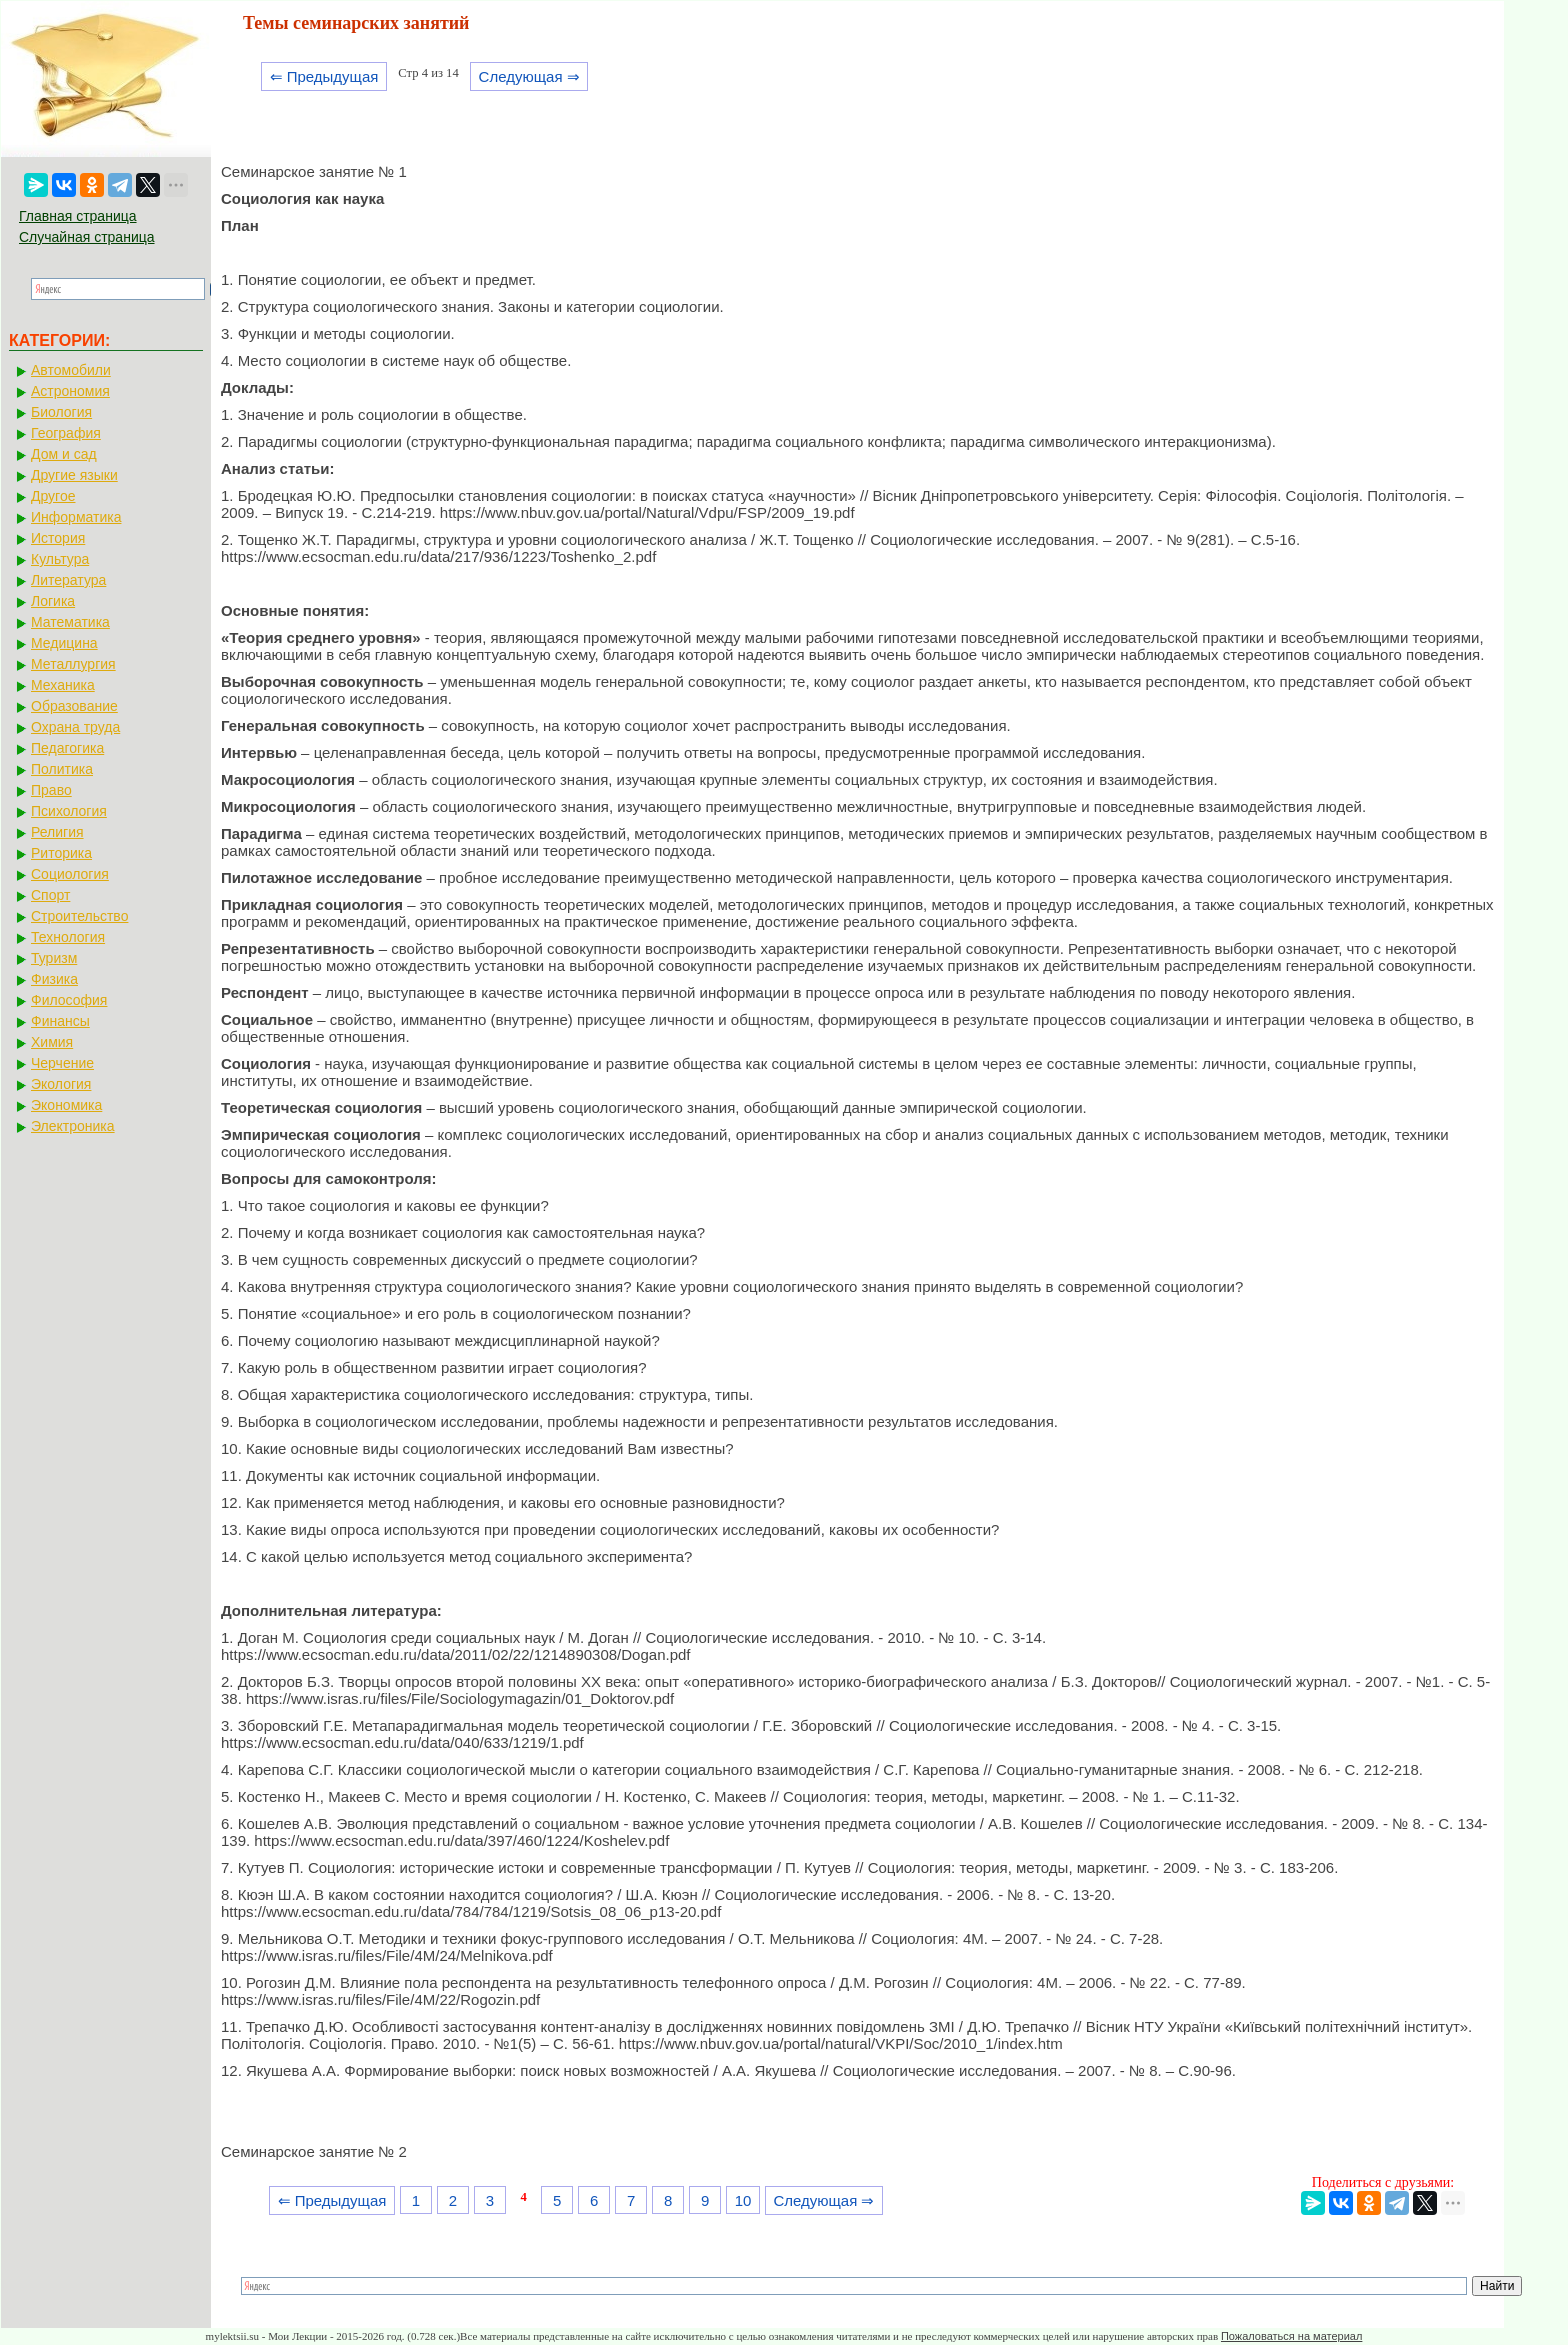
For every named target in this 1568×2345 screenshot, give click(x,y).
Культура (60, 559)
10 (743, 2200)
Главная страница (78, 216)
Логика (53, 601)
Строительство (79, 916)
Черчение (62, 1063)
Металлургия (73, 664)
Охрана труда (75, 727)
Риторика (61, 853)
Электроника (73, 1126)
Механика (63, 685)
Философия (69, 1000)
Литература (68, 580)
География (66, 433)
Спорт (50, 895)
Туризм (54, 958)
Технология (68, 937)
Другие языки (74, 475)
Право (51, 790)
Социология (70, 874)
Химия (52, 1042)
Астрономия (70, 391)
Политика (62, 769)
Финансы (60, 1021)
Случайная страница (87, 237)
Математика (70, 622)
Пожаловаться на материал (1291, 2336)
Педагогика (67, 748)
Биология (61, 412)
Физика (54, 979)
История (58, 538)
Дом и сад (64, 454)
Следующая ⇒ (529, 76)
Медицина (64, 643)
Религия (57, 832)
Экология (61, 1084)
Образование (74, 706)
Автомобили (71, 370)
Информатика (76, 517)
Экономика (66, 1105)
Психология (69, 811)
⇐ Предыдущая (324, 76)
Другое (53, 496)
